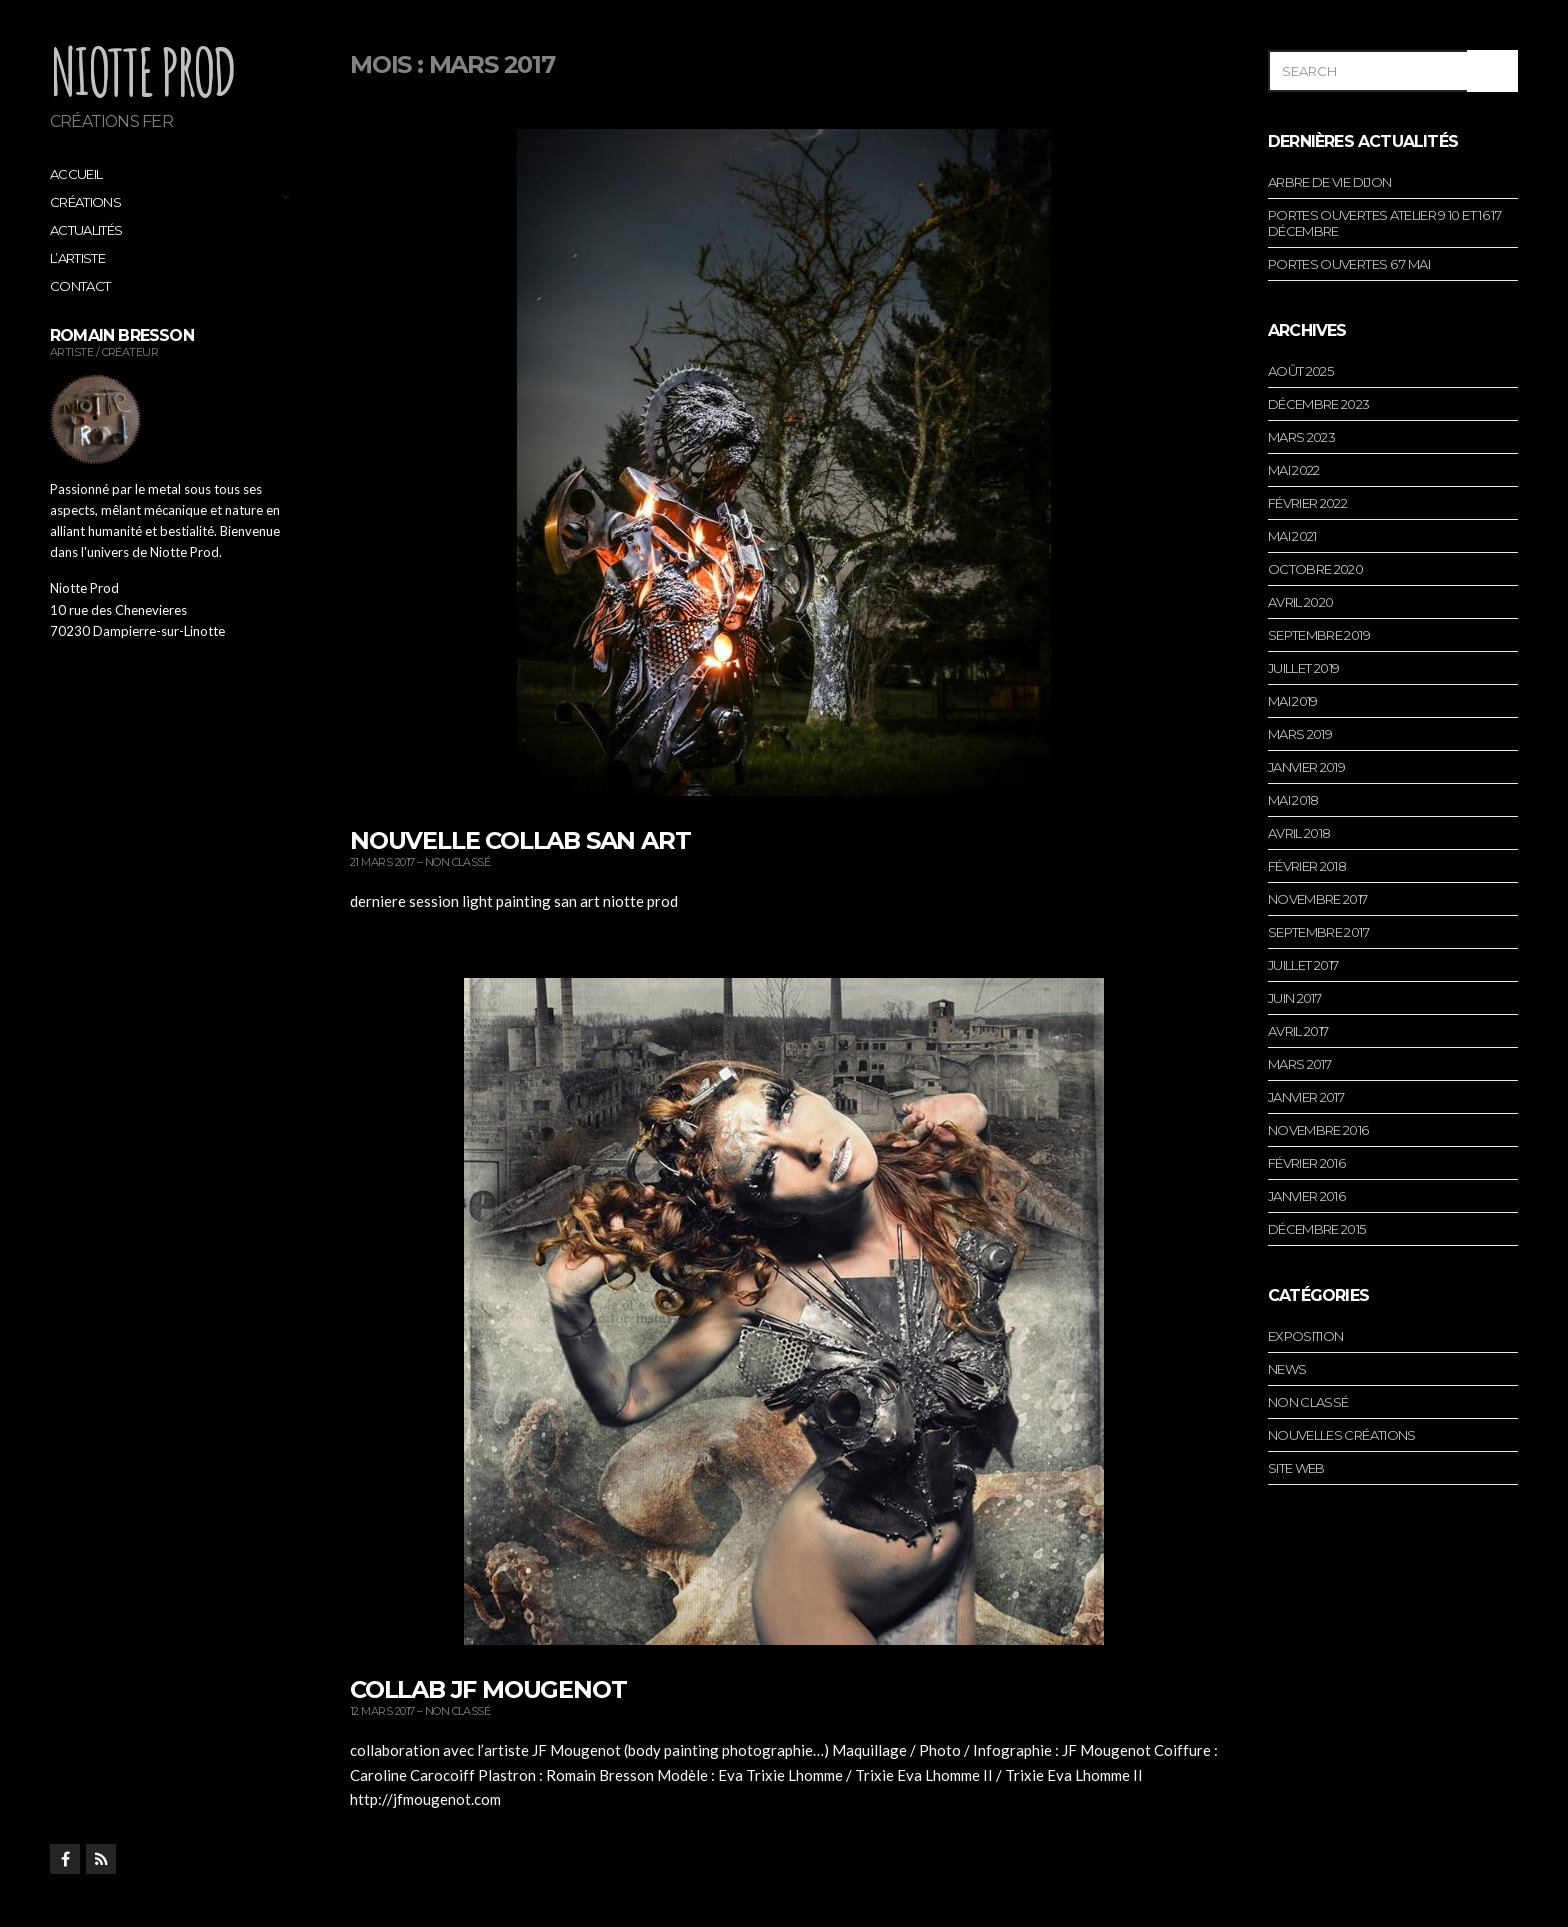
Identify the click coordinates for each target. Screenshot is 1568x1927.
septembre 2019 (1319, 635)
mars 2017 (1299, 1064)
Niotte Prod (142, 71)
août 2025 (1300, 371)
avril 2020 (1301, 602)
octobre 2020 (1315, 569)
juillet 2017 (1303, 965)
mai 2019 (1293, 701)
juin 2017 (1294, 998)
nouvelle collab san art (520, 840)
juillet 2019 (1303, 668)
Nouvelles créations (1342, 1435)
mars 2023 (1301, 437)
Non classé (458, 862)
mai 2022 (1294, 470)
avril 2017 (1298, 1031)
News (1287, 1369)
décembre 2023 (1319, 404)
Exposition (1306, 1336)
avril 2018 (1299, 833)
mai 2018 (1293, 800)
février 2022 (1307, 503)
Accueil (76, 174)
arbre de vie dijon (1329, 182)
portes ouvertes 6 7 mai (1349, 264)
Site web (1296, 1468)
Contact (80, 286)
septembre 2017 (1318, 932)
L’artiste (77, 258)
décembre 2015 (1317, 1229)
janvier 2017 (1306, 1097)
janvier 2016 (1306, 1196)
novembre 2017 (1318, 899)
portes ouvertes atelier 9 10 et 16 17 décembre (1384, 223)
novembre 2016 (1318, 1130)
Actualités (86, 230)
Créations (85, 202)
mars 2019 (1300, 734)
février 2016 (1306, 1163)
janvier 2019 (1306, 767)
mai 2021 (1292, 536)
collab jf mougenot (488, 1689)
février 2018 (1307, 866)
